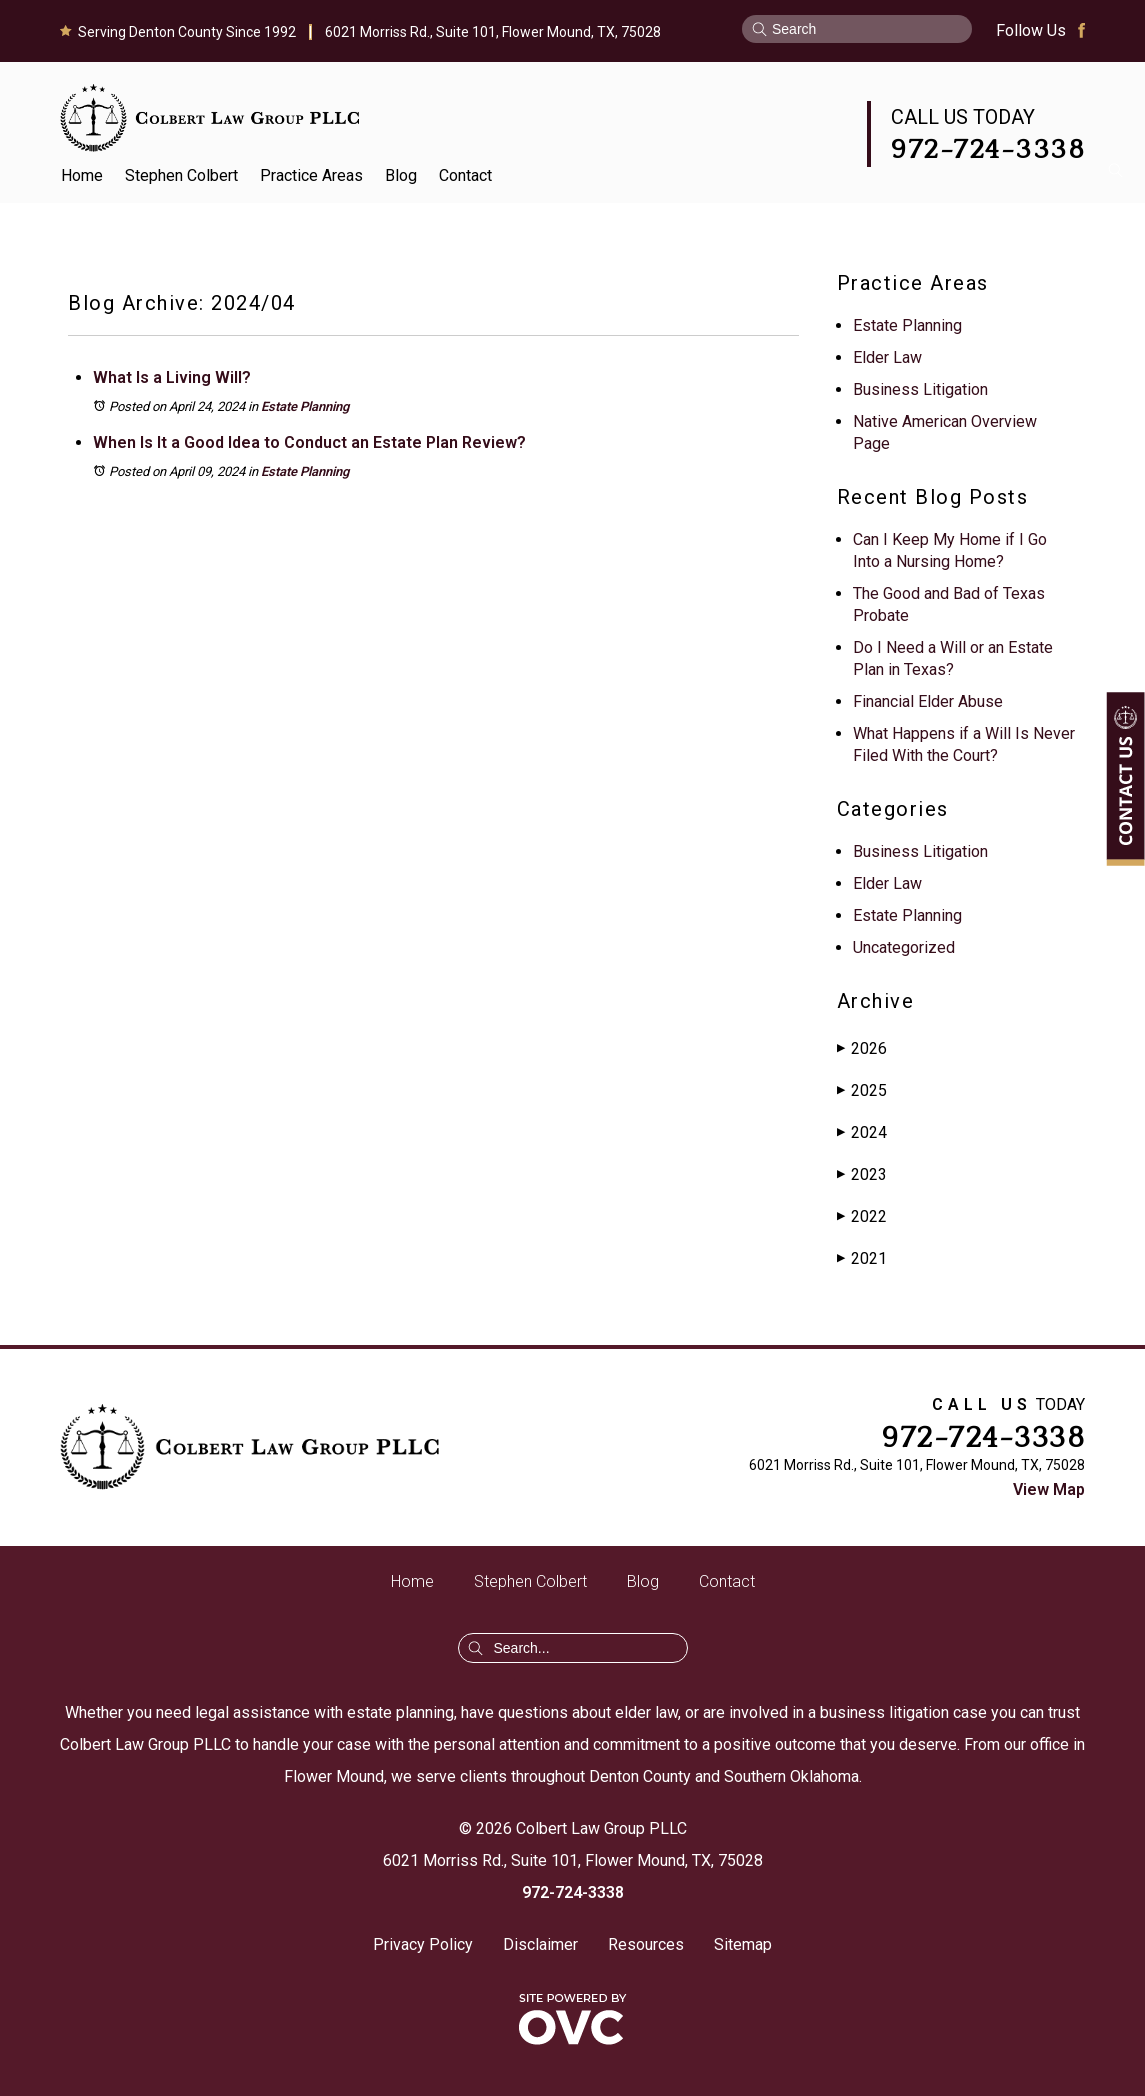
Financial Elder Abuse (928, 701)
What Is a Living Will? (172, 377)
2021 (862, 1258)
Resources (646, 1944)
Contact (465, 175)
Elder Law (887, 357)
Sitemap (743, 1944)
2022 (862, 1216)
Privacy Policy (423, 1944)
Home (82, 175)
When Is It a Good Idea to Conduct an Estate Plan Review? (309, 442)
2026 (862, 1048)
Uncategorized (904, 947)
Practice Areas (311, 175)
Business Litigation (920, 389)
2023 (862, 1174)
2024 (862, 1132)
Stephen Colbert (181, 175)
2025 (862, 1090)
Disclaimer (540, 1944)
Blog (401, 175)
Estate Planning (305, 406)
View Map (1049, 1489)
